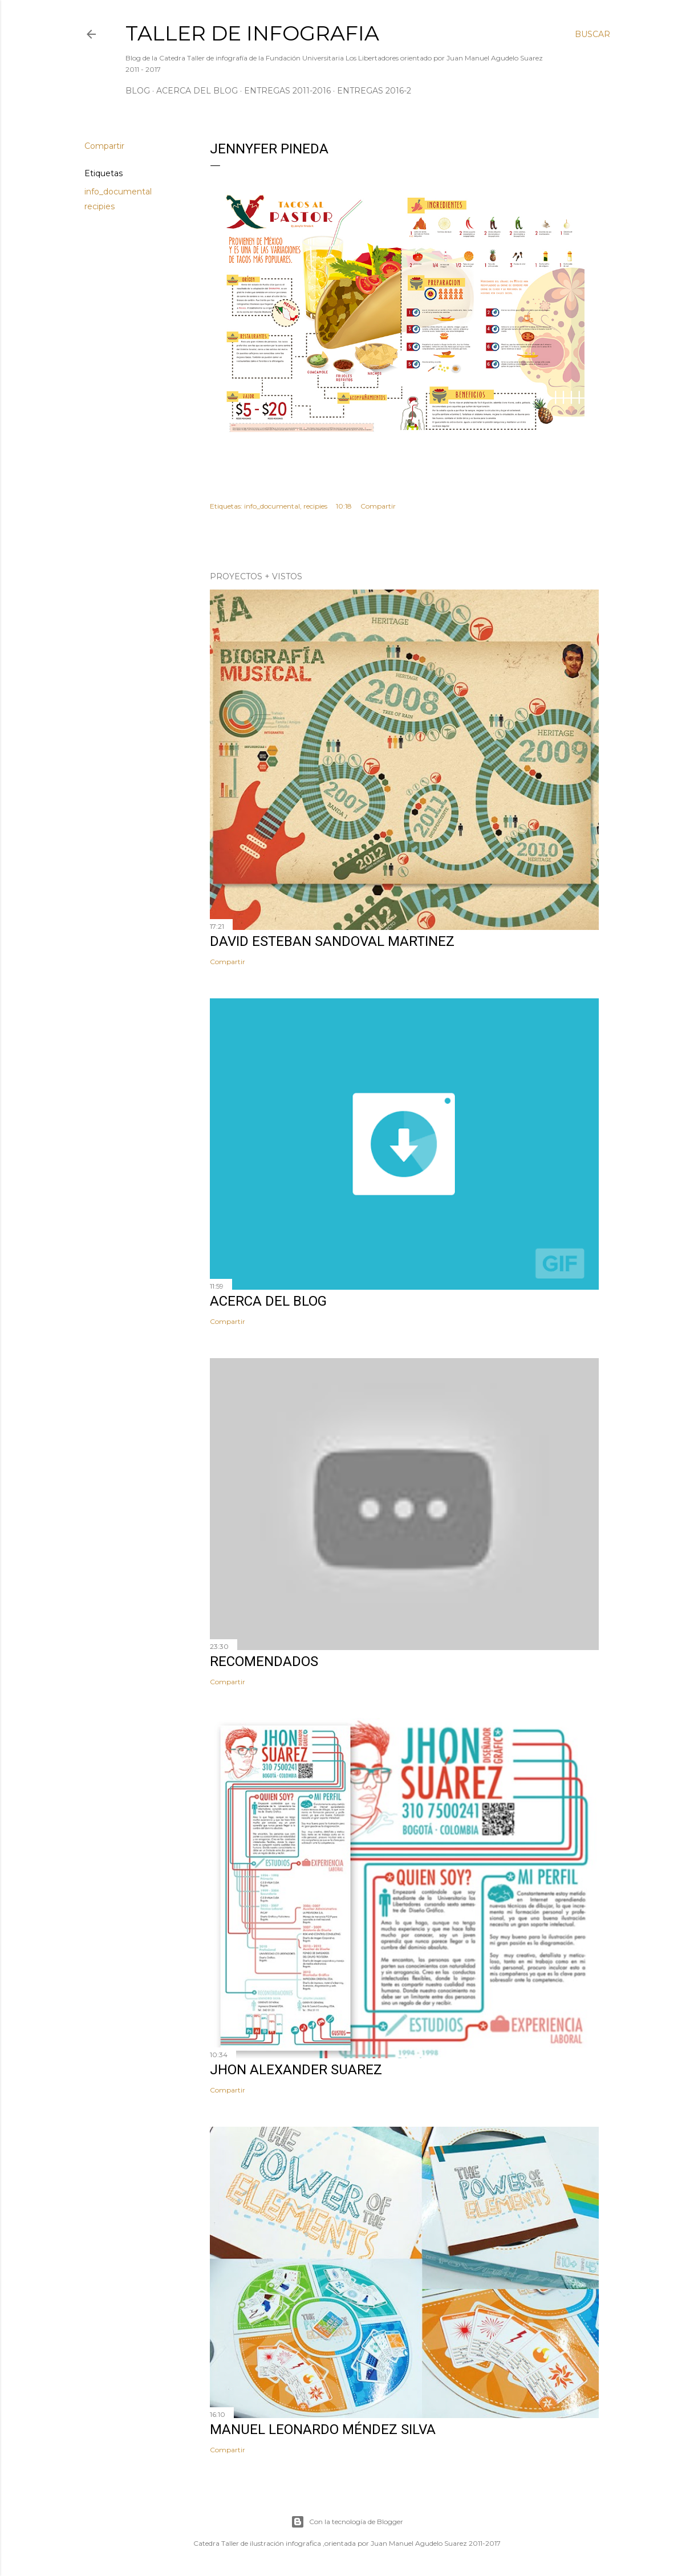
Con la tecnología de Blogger (347, 2522)
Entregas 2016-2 (374, 91)
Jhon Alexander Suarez (296, 2070)
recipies (99, 206)
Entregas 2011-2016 (287, 91)
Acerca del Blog (197, 91)
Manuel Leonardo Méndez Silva (323, 2429)
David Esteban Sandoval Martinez (332, 941)
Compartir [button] (104, 146)
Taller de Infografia (252, 33)
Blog (137, 91)
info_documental (118, 191)
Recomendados (264, 1661)
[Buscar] (592, 34)
